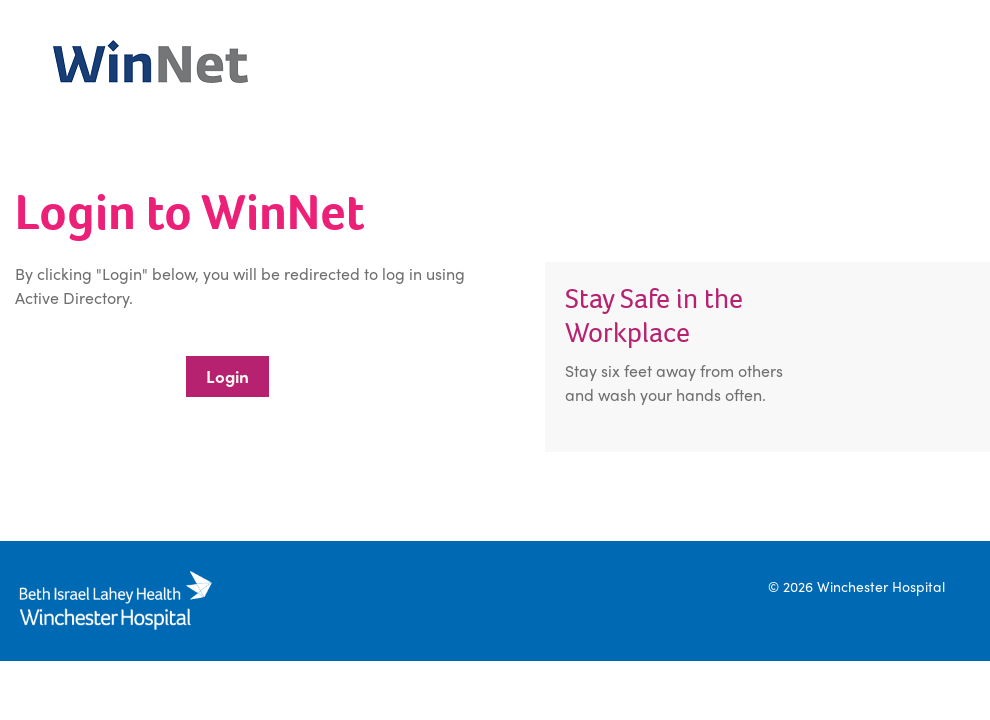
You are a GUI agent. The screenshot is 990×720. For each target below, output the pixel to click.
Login (227, 376)
